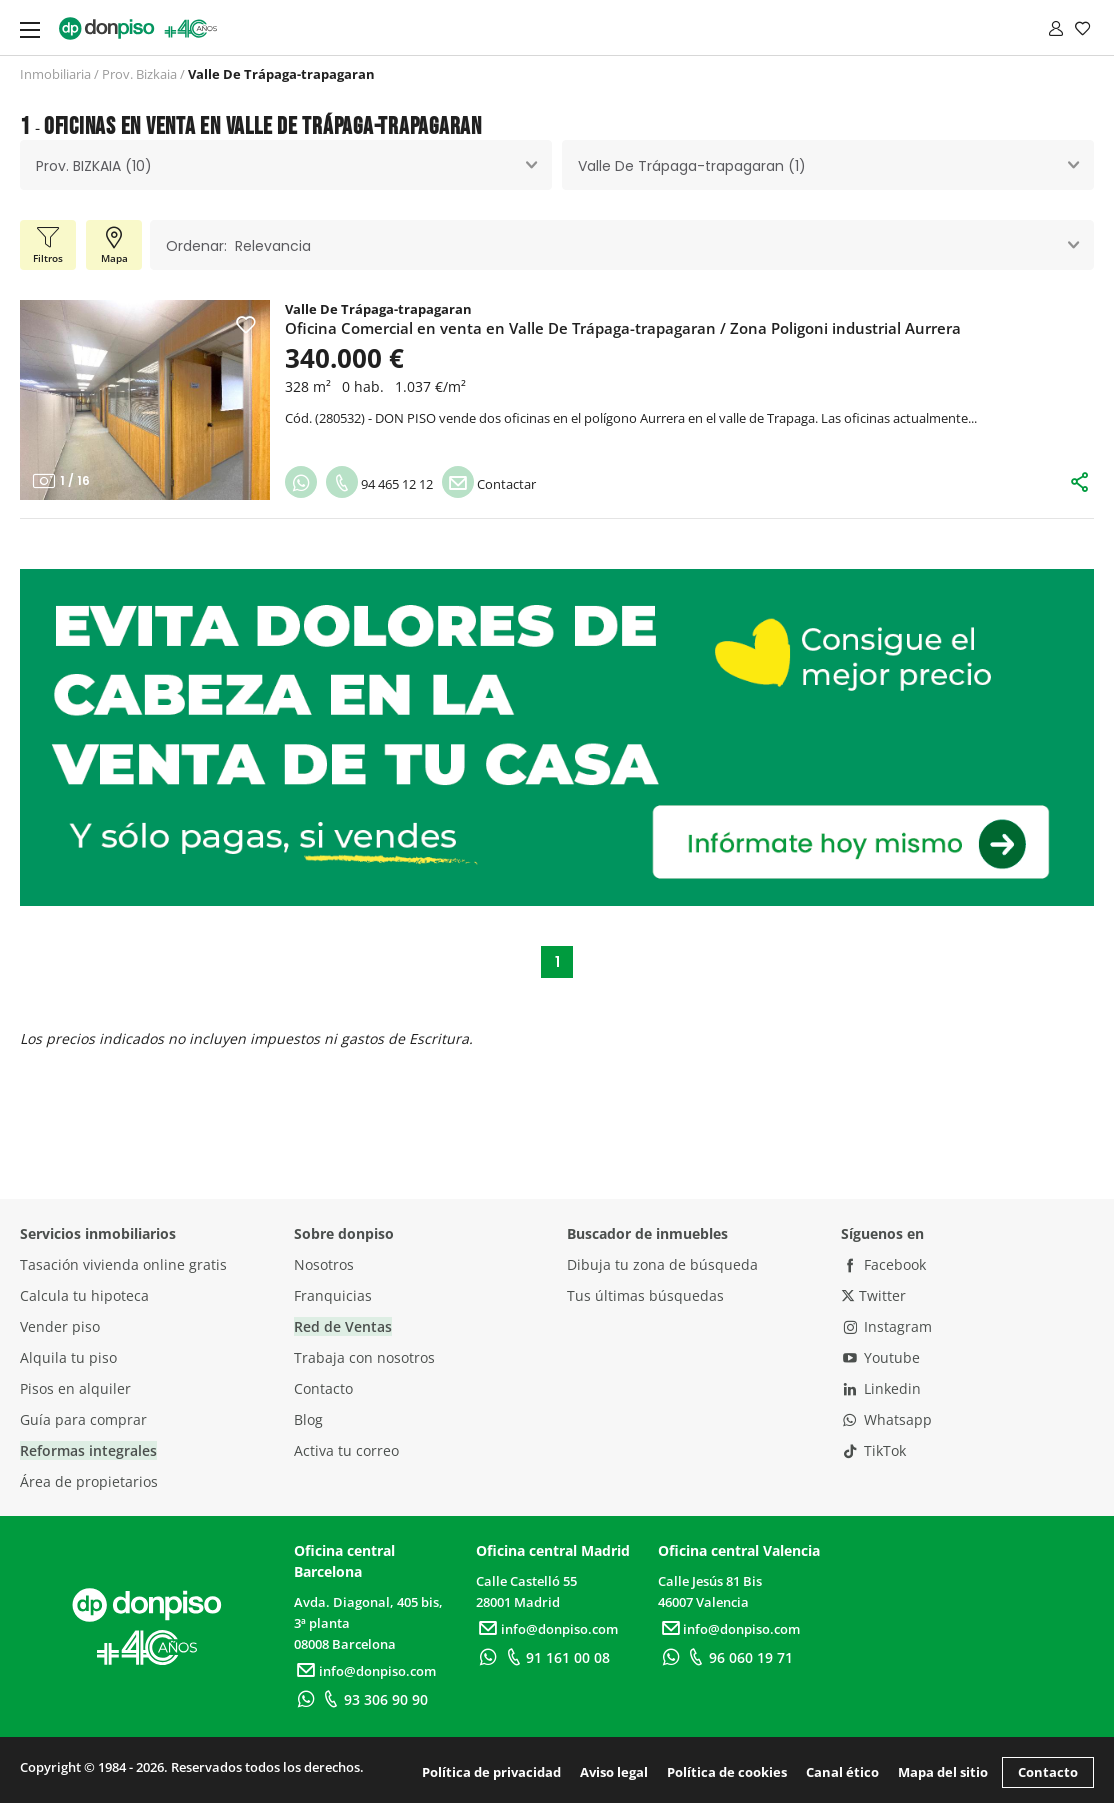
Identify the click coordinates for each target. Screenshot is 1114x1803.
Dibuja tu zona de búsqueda (662, 1264)
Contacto (323, 1388)
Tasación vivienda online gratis (123, 1264)
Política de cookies (727, 1772)
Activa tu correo (346, 1450)
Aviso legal (614, 1772)
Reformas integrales (88, 1450)
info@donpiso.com (365, 1671)
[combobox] (286, 165)
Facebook (884, 1264)
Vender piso (60, 1326)
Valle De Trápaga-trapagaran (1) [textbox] (692, 166)
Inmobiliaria (55, 74)
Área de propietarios (89, 1481)
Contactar (489, 484)
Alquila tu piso (68, 1357)
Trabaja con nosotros (364, 1357)
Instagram (887, 1326)
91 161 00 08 (555, 1657)
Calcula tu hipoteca (84, 1295)
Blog (308, 1419)
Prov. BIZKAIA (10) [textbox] (94, 166)
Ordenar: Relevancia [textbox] (238, 246)
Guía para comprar (83, 1419)
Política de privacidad (491, 1772)
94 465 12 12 (379, 484)
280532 (340, 418)
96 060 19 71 (737, 1657)
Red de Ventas (343, 1326)
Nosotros (324, 1264)
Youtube (881, 1357)
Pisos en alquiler (75, 1388)
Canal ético (842, 1772)
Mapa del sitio (943, 1772)
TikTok (874, 1450)
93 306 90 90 (373, 1699)
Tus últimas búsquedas (645, 1295)
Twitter (873, 1295)
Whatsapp (887, 1419)
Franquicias (333, 1295)
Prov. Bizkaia (139, 74)
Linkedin (881, 1388)
